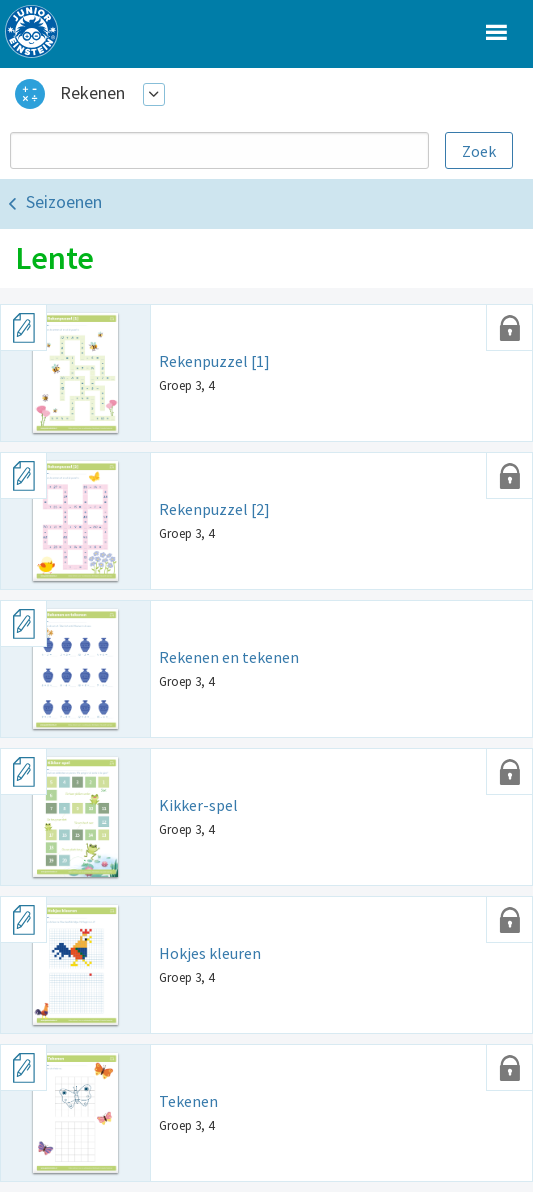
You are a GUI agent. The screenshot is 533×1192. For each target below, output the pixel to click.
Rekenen (92, 92)
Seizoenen (64, 201)
